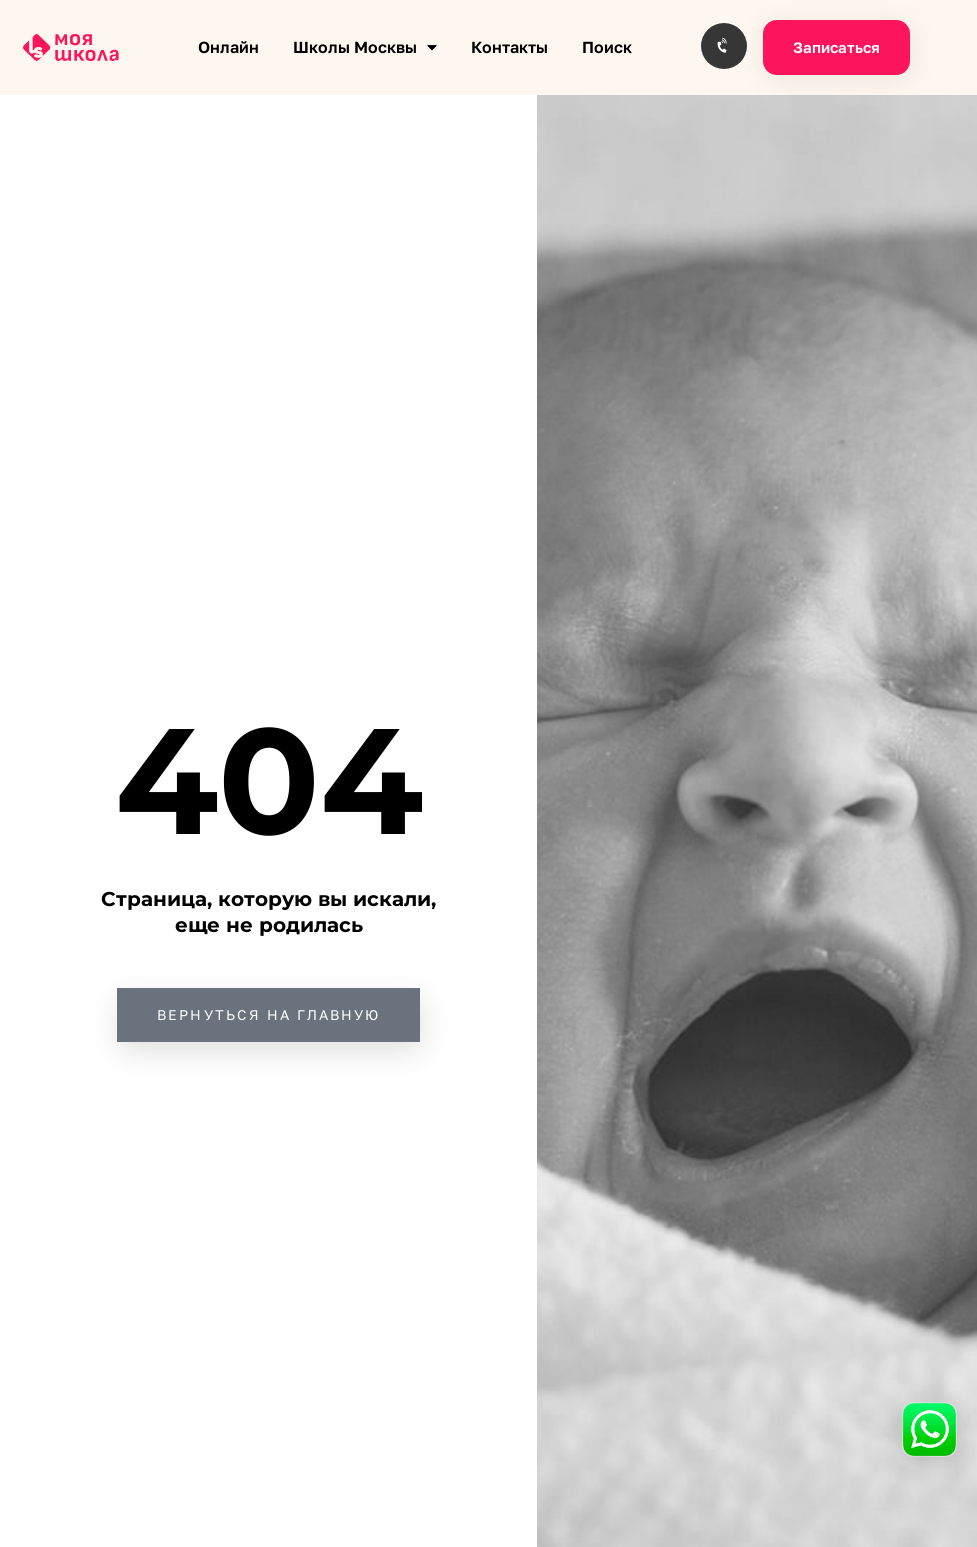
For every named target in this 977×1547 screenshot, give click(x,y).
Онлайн (228, 47)
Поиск (607, 47)
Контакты (509, 47)
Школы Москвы (365, 47)
